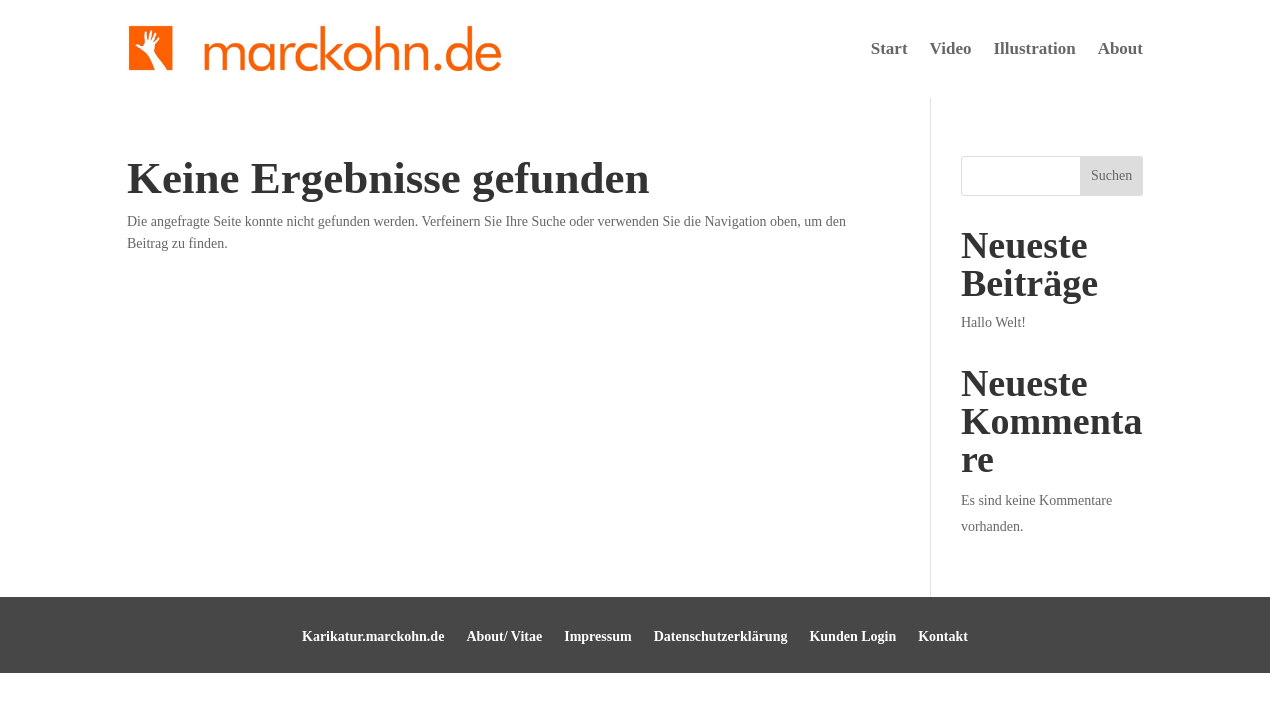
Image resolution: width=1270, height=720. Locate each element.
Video (951, 48)
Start (889, 48)
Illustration (1034, 48)
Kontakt (943, 637)
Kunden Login (852, 637)
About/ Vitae (504, 637)
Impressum (597, 637)
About (1120, 48)
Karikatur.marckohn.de (373, 637)
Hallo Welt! (993, 322)
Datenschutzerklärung (721, 637)
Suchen (1111, 175)
